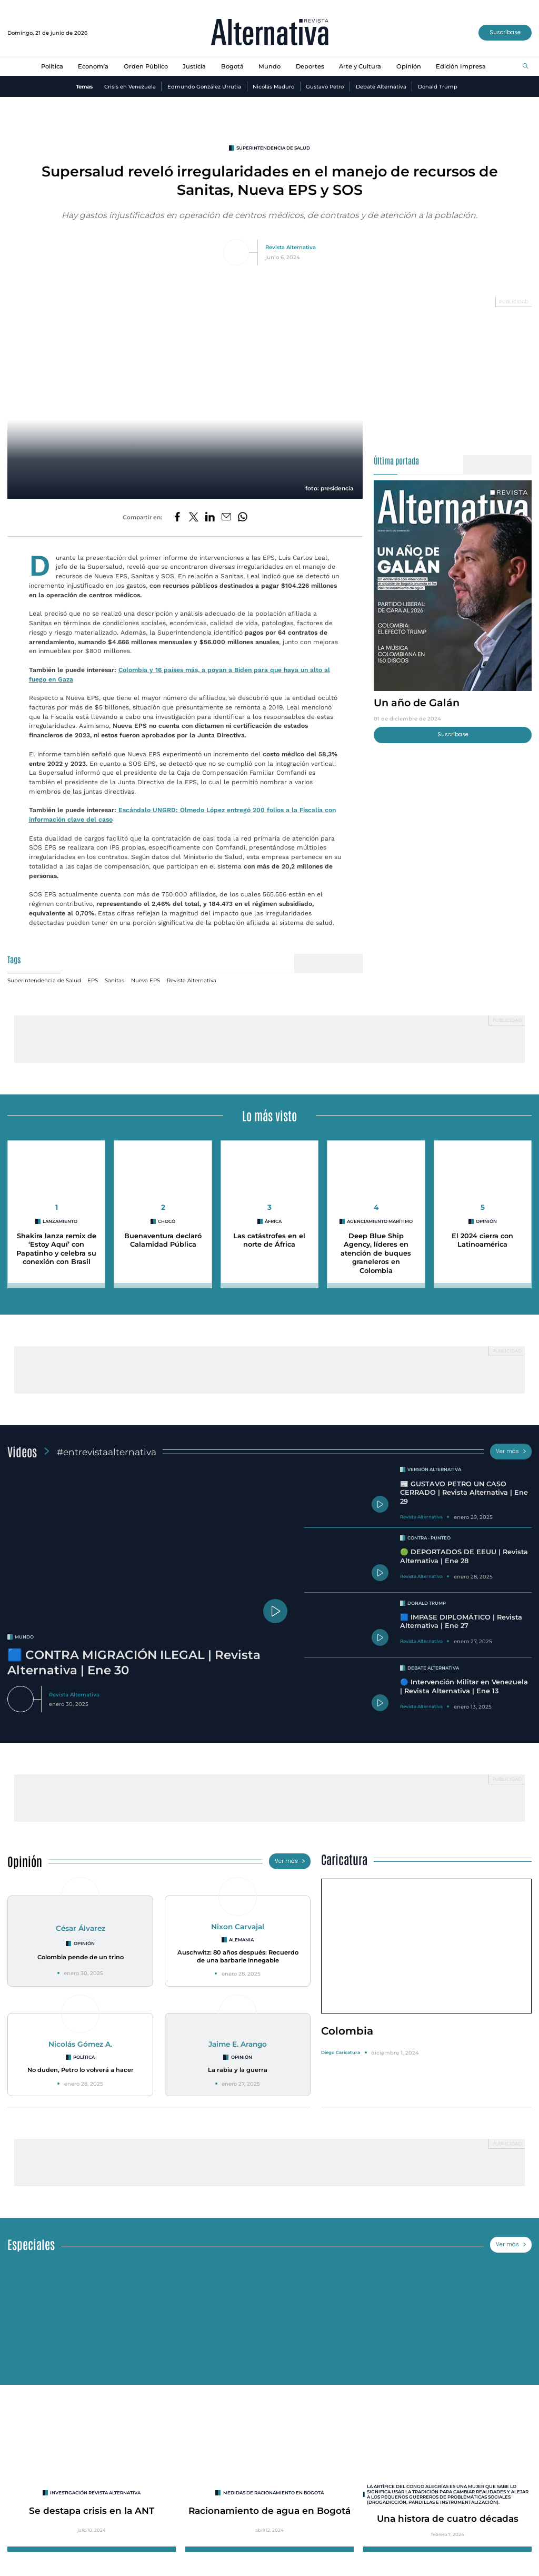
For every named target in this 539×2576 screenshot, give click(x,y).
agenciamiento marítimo (380, 1221)
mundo (24, 1637)
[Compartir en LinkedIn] (210, 517)
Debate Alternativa (381, 86)
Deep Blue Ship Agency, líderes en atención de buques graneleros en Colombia (376, 1253)
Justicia (194, 66)
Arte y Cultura (360, 66)
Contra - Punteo (429, 1538)
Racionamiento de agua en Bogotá (269, 2510)
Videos (22, 1451)
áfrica (273, 1221)
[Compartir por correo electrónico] (226, 517)
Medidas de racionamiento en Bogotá (273, 2492)
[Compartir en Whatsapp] (242, 517)
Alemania (241, 1939)
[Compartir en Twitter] (193, 517)
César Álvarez (80, 1928)
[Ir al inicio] (269, 33)
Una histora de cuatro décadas (447, 2518)
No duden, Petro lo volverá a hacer (80, 2070)
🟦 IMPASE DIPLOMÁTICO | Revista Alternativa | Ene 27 (461, 1621)
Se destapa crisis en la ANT (91, 2510)
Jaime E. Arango (237, 2044)
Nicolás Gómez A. (80, 2044)
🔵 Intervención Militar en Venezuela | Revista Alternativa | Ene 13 (464, 1686)
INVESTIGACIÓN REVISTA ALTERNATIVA (95, 2492)
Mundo (269, 66)
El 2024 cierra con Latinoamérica (482, 1240)
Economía (93, 66)
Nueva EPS (145, 980)
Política (52, 66)
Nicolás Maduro (273, 86)
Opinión (408, 66)
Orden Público (146, 66)
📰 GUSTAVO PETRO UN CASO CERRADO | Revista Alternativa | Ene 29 (464, 1492)
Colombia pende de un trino (80, 1957)
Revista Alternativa (290, 247)
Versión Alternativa (434, 1469)
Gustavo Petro (325, 86)
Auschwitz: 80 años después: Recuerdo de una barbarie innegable (237, 1956)
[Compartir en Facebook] (177, 517)
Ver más (511, 1451)
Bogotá (232, 66)
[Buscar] (526, 67)
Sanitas (114, 980)
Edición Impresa (461, 66)
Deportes (310, 66)
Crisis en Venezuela (130, 86)
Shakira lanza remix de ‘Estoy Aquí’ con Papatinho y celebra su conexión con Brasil (56, 1249)
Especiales (31, 2244)
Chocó (166, 1221)
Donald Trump (437, 86)
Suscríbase (505, 32)
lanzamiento (60, 1221)
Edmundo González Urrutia (204, 86)
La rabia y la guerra (237, 2070)
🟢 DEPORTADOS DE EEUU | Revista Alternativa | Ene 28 (464, 1556)
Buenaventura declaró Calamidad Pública (163, 1240)
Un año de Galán (417, 702)
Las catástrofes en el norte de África (269, 1240)
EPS (92, 980)
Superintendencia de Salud (273, 148)
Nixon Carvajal (237, 1926)
